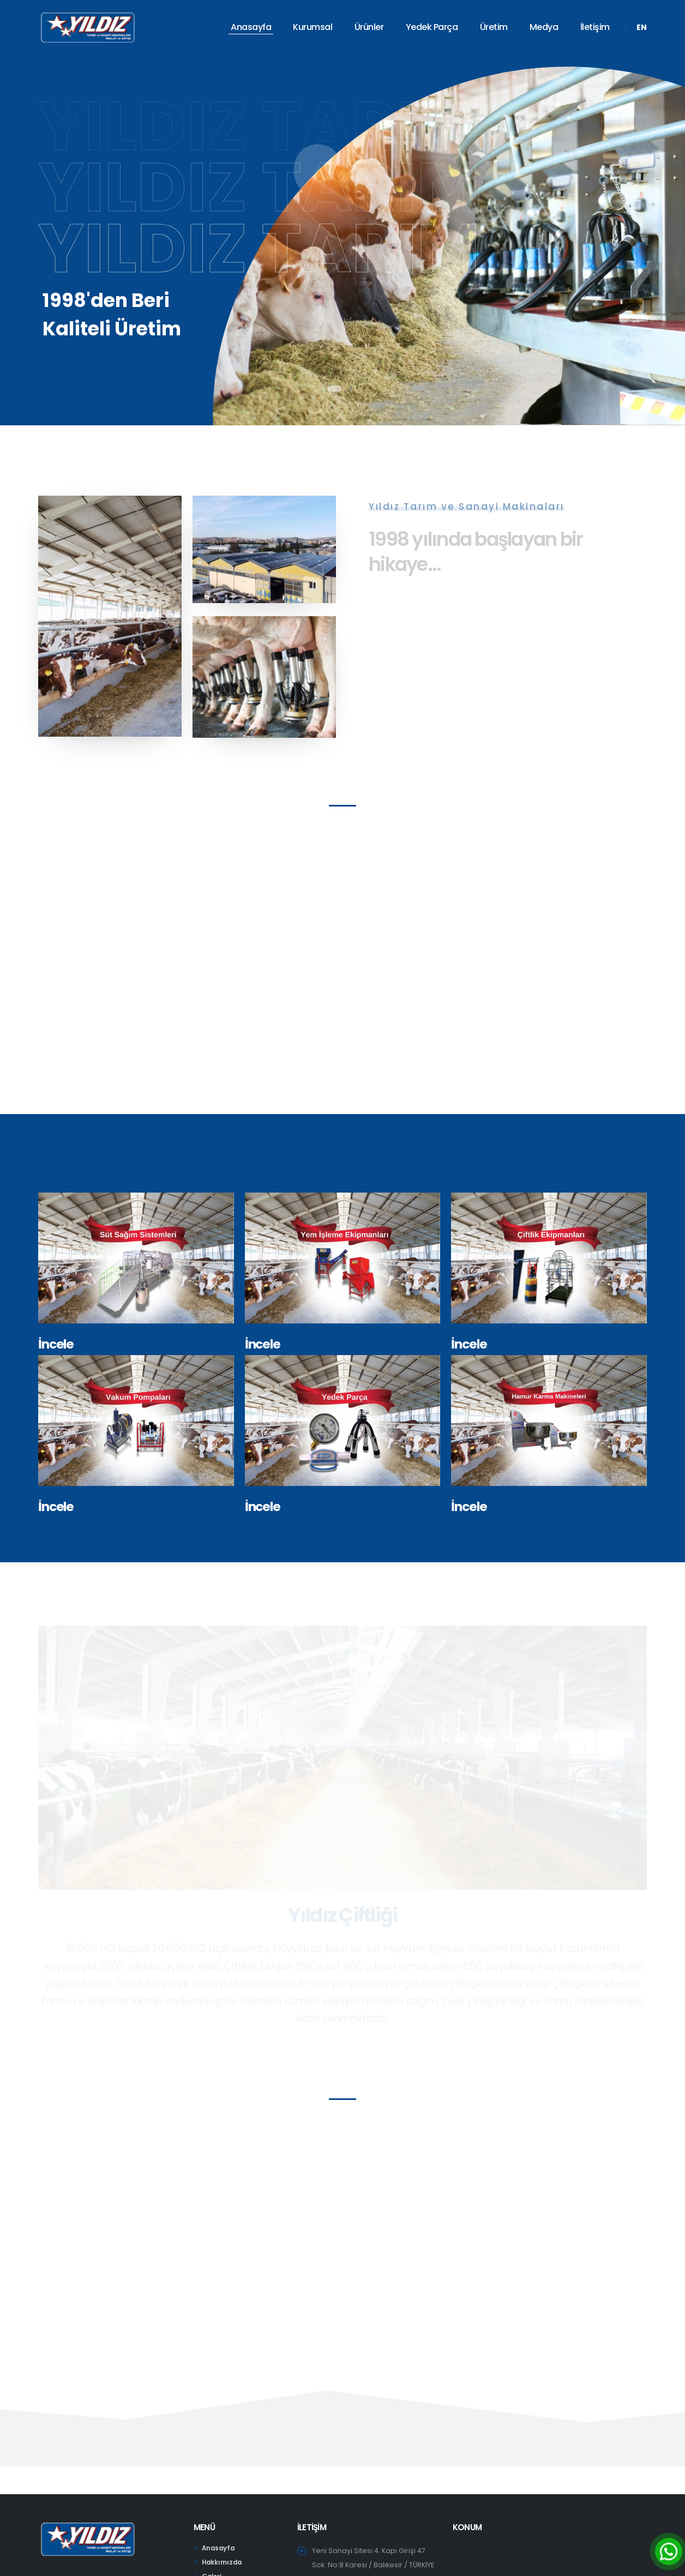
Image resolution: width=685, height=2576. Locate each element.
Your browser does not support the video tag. (342, 981)
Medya (544, 27)
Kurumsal (312, 27)
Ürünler (369, 27)
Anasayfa (251, 27)
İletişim (595, 27)
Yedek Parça (432, 27)
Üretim (494, 27)
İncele (56, 1344)
